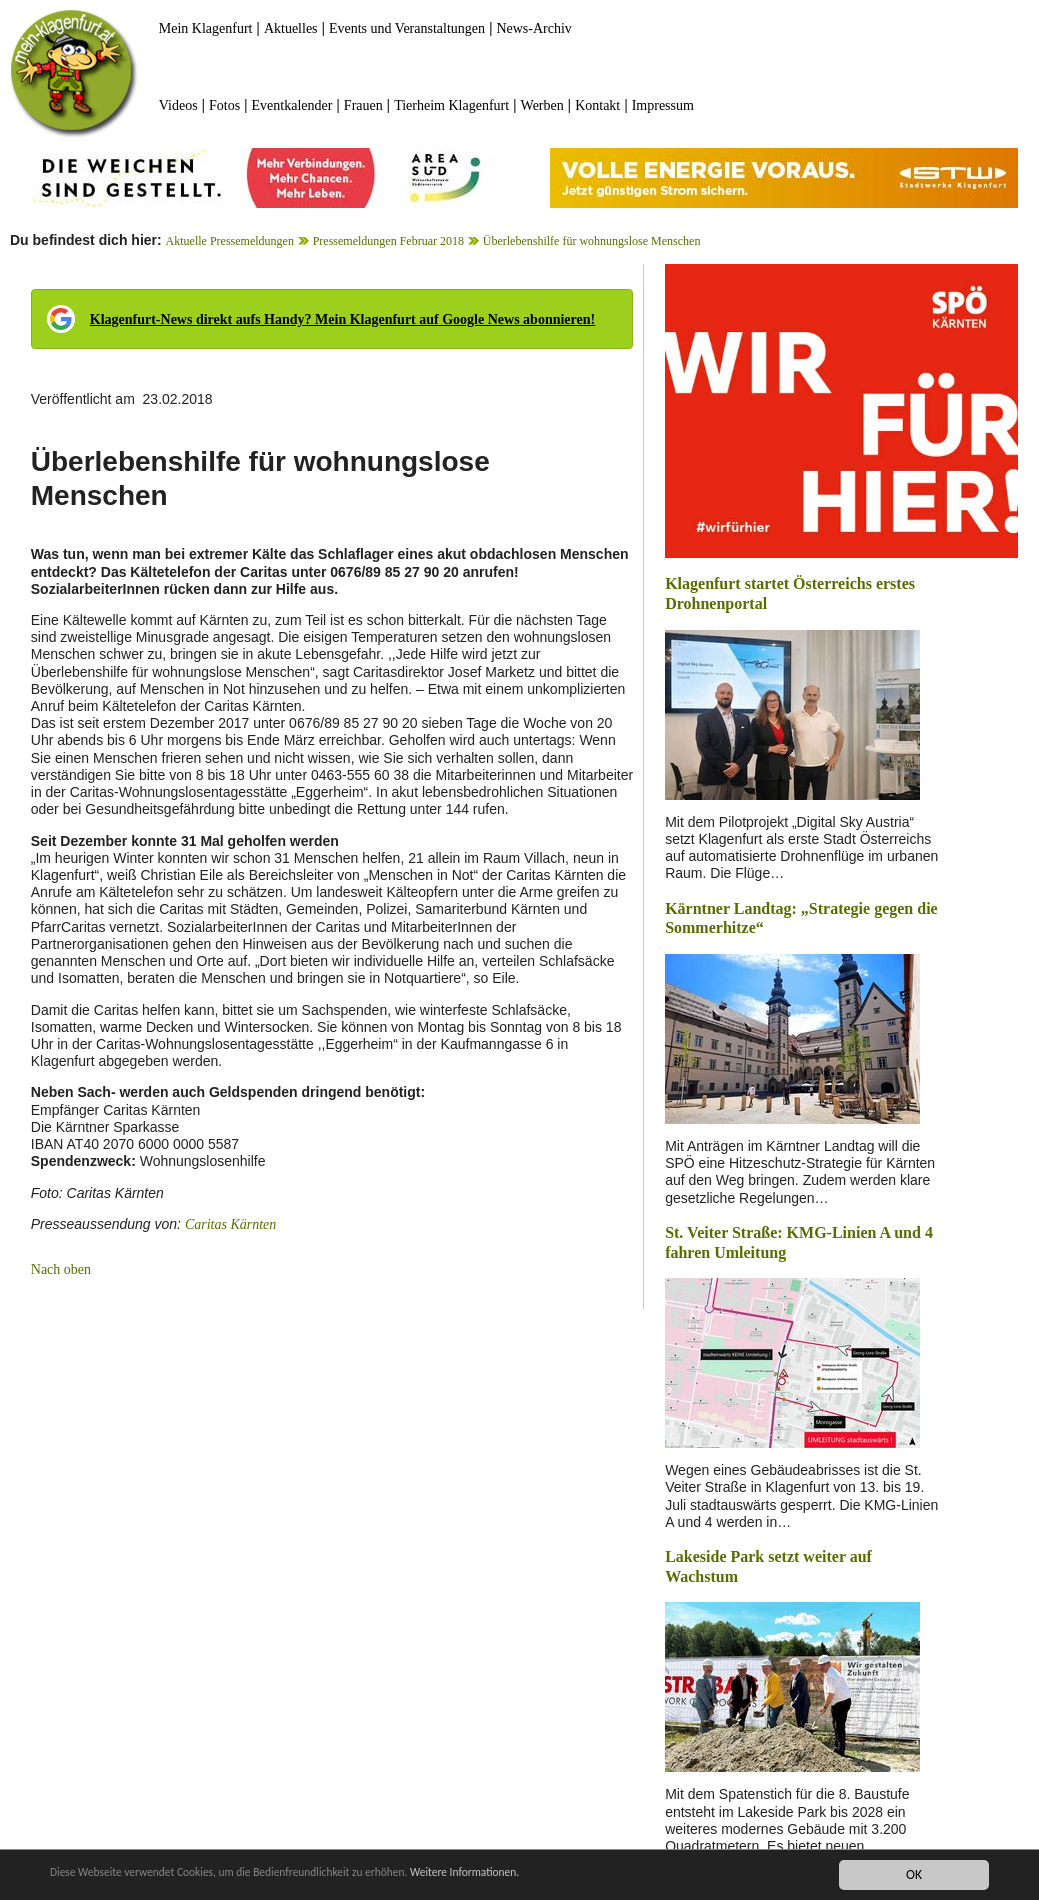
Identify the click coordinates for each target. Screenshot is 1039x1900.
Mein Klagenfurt (206, 28)
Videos (178, 105)
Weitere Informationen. (543, 1874)
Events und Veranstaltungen (407, 28)
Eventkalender (292, 105)
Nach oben (61, 1269)
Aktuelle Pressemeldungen (230, 241)
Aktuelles (291, 28)
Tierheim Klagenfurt (451, 105)
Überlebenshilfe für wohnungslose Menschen (592, 241)
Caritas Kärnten (230, 1224)
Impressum (663, 105)
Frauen (363, 105)
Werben (542, 105)
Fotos (224, 105)
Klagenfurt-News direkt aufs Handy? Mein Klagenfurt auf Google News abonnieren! (342, 319)
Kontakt (597, 105)
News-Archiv (533, 28)
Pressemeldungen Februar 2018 (388, 241)
